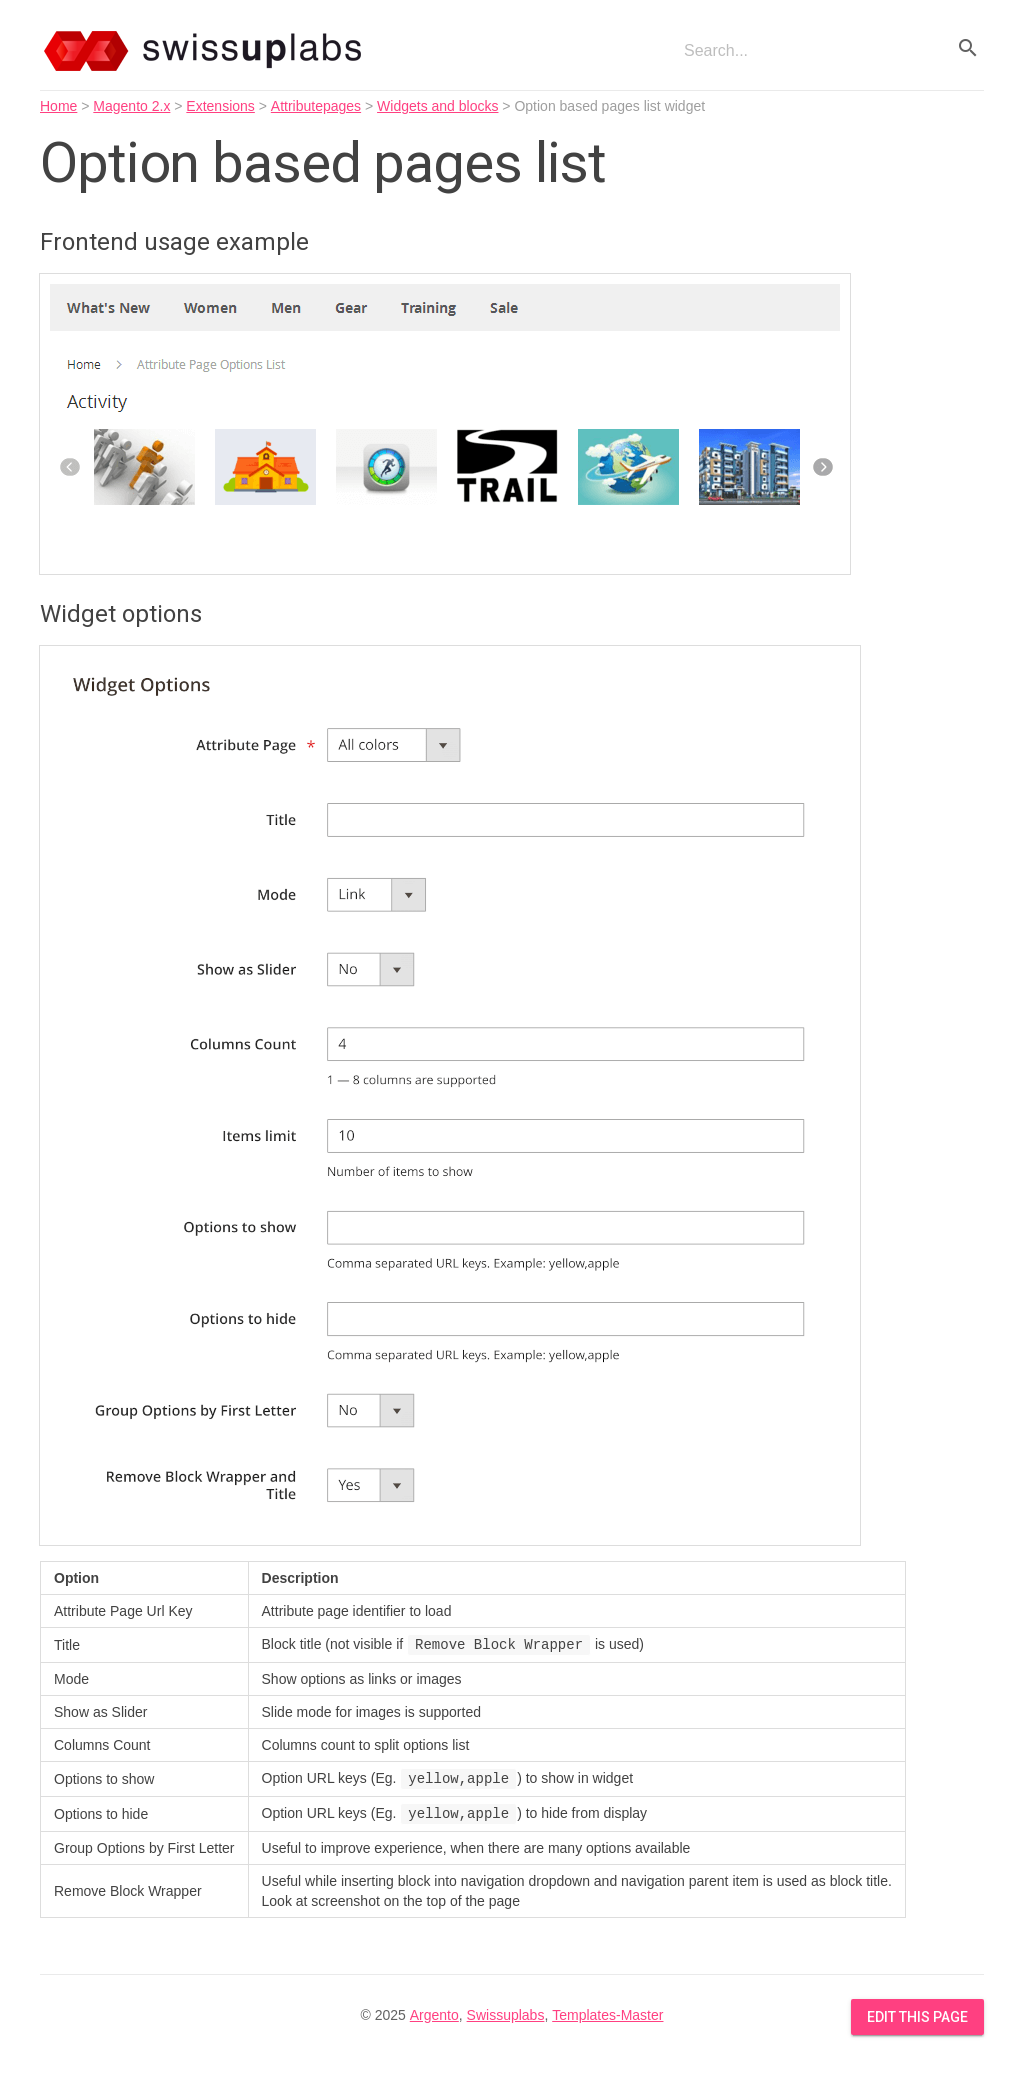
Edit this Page (917, 2017)
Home (58, 106)
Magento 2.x (131, 106)
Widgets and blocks (437, 106)
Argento (434, 2015)
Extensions (220, 106)
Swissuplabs (506, 2015)
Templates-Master (607, 2015)
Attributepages (316, 106)
